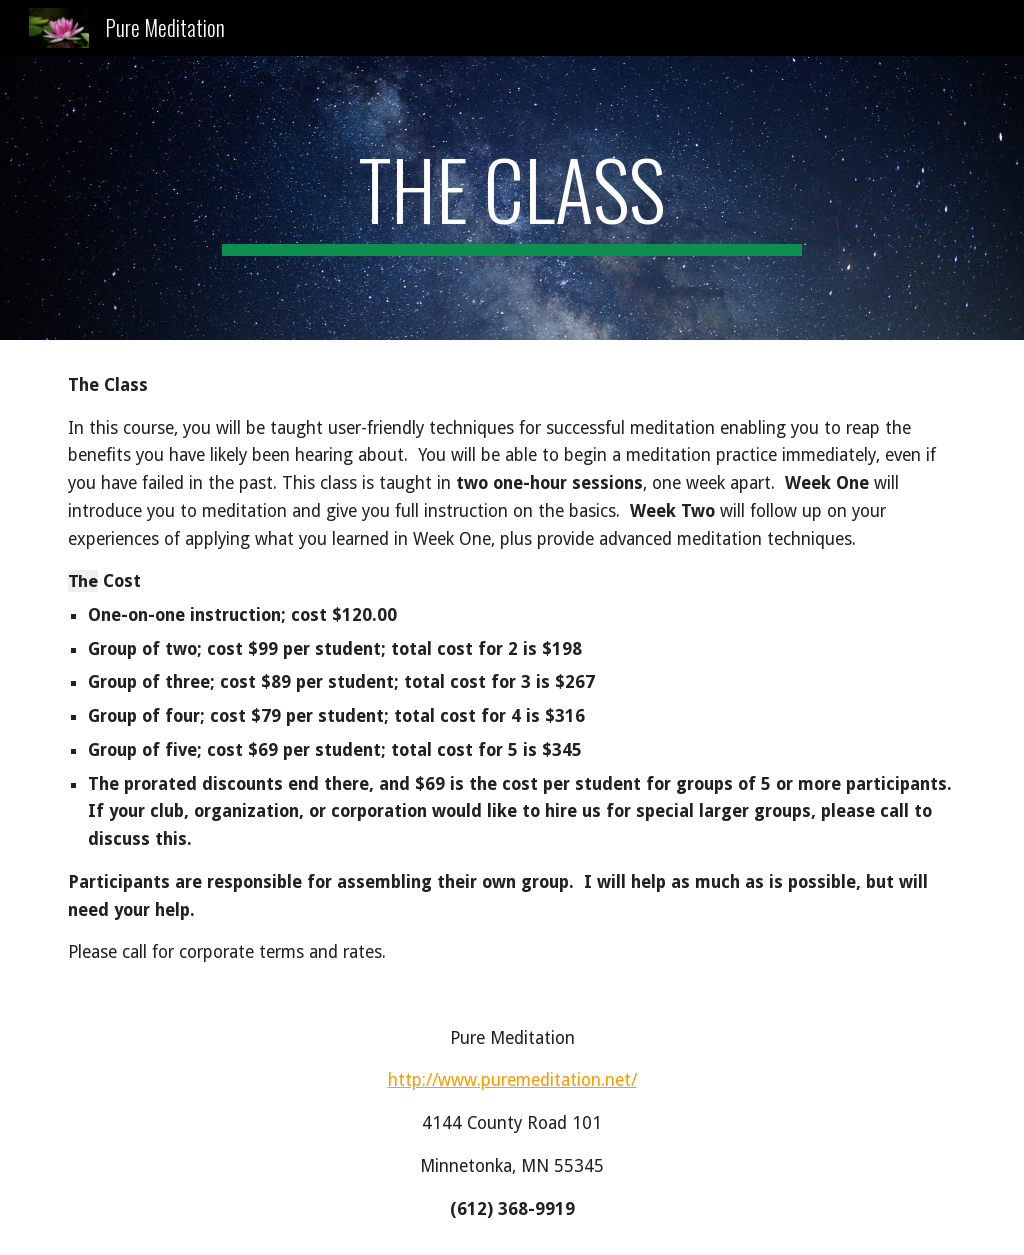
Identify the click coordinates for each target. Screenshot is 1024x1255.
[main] (511, 198)
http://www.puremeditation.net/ (512, 1080)
